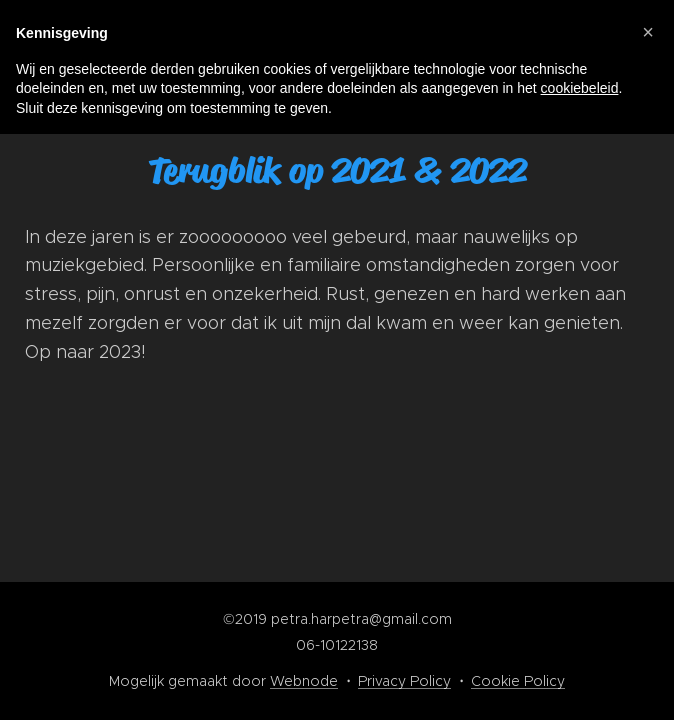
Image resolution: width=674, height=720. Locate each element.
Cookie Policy (518, 681)
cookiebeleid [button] (580, 88)
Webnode (304, 681)
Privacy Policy (404, 681)
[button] (648, 32)
